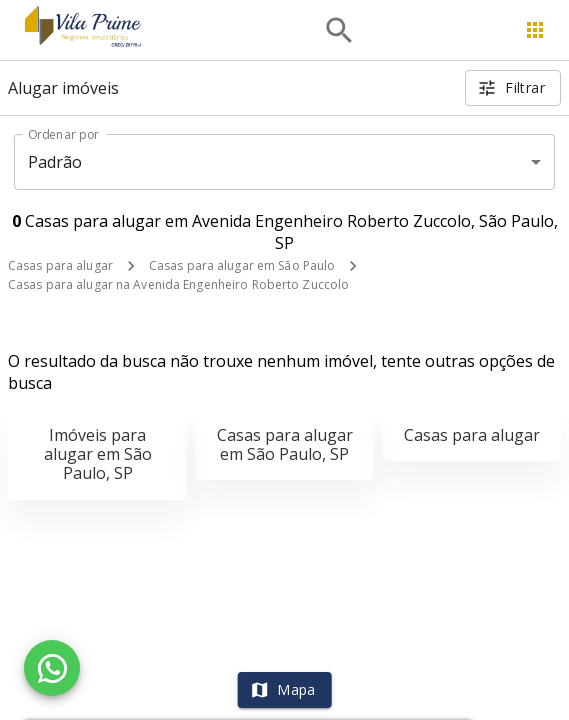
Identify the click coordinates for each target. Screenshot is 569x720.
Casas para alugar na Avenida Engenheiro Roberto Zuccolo (178, 284)
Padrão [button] (55, 162)
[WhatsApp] (52, 668)
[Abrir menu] (535, 30)
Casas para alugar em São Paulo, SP (285, 444)
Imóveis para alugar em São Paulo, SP (98, 454)
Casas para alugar (60, 265)
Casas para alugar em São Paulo (242, 265)
